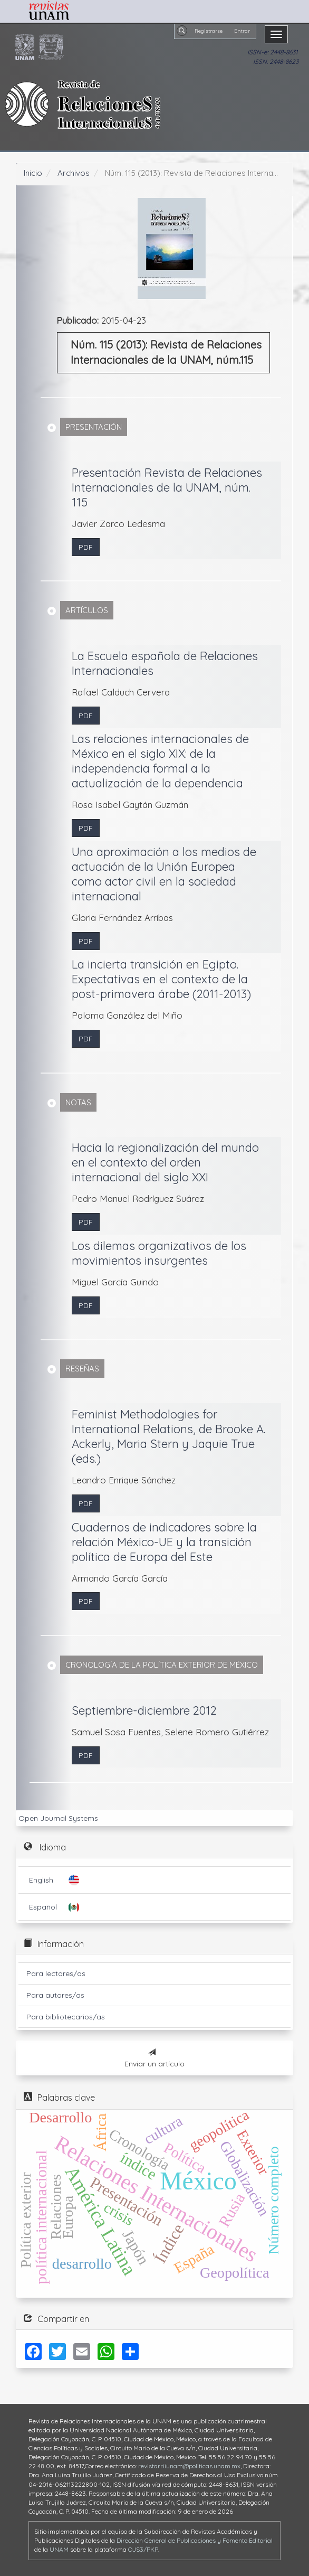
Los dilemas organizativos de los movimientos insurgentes (159, 1253)
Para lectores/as (55, 1973)
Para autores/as (55, 1995)
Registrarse (209, 30)
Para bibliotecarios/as (65, 2017)
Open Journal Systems (58, 1818)
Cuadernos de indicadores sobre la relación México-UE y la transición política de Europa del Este (164, 1542)
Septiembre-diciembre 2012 (144, 1710)
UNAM (59, 2549)
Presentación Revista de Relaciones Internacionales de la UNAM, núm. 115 (167, 487)
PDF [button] (86, 547)
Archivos (73, 173)
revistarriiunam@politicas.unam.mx (189, 2466)
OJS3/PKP (143, 2549)
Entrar (242, 30)
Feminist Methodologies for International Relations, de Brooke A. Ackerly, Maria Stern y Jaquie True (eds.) (168, 1436)
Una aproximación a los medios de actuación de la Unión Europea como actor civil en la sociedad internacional (164, 874)
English (41, 1880)
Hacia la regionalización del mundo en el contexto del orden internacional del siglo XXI (165, 1162)
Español (43, 1907)
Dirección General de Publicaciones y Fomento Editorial (195, 2540)
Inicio (33, 173)
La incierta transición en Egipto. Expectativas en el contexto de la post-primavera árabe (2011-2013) (161, 979)
